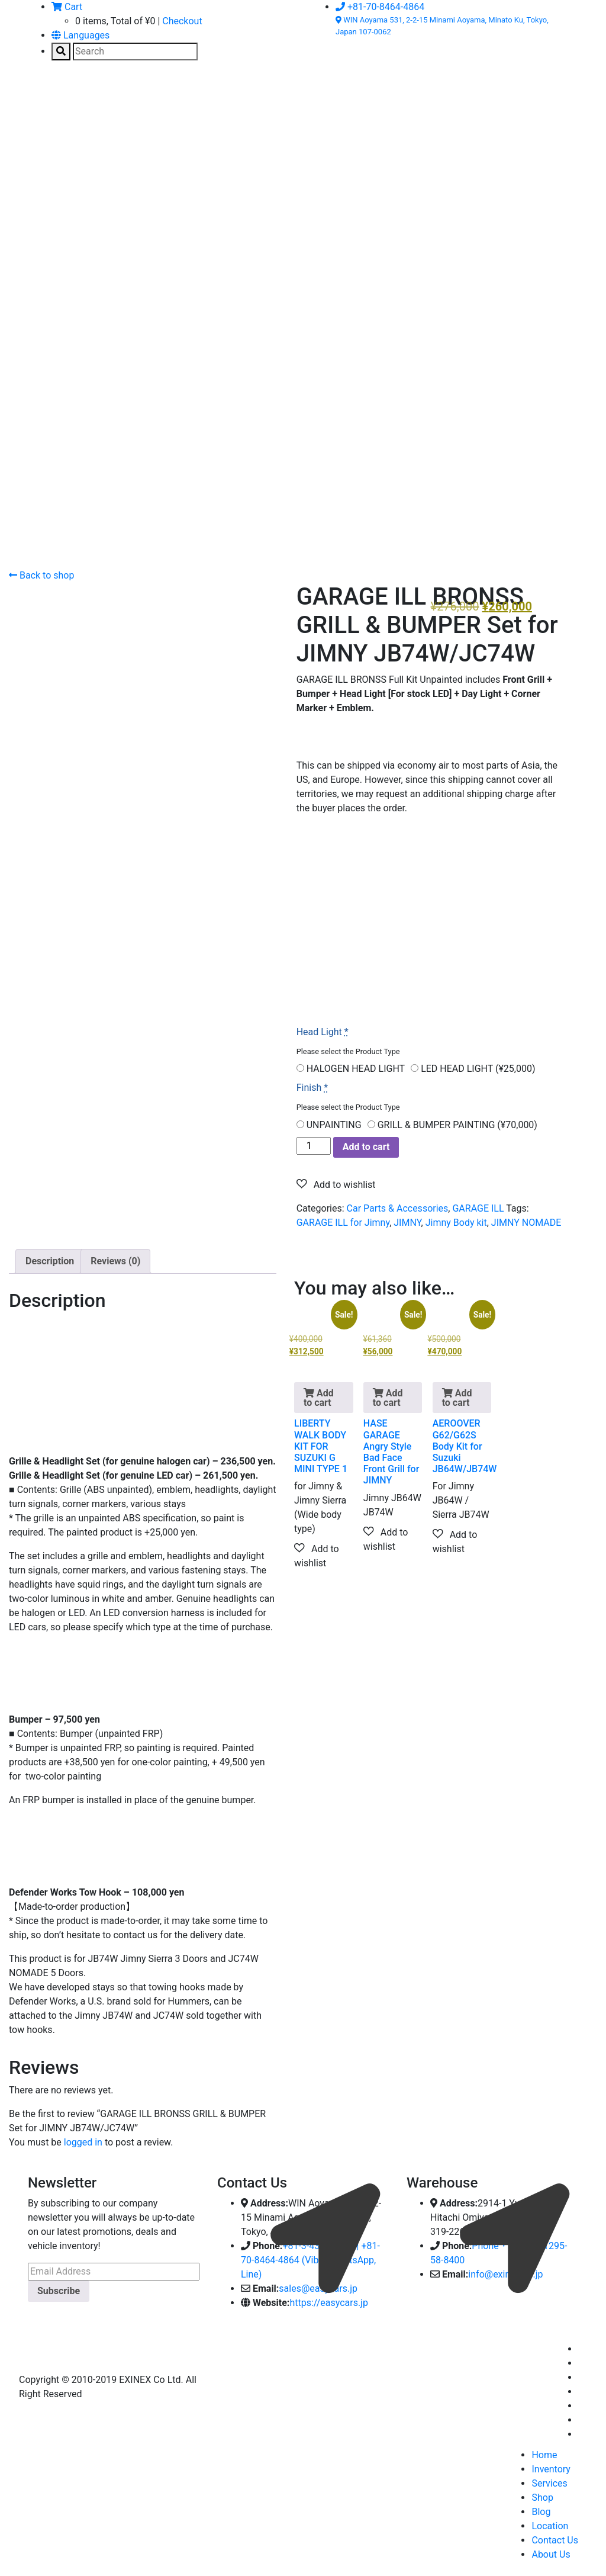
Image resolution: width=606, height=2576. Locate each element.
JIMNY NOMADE (526, 1222)
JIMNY (407, 1222)
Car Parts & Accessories (398, 1208)
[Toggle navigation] (45, 98)
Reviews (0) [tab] (115, 1261)
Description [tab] (49, 1261)
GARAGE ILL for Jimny (342, 1222)
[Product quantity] (313, 1146)
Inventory (550, 2469)
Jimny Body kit (456, 1222)
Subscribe (58, 2290)
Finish (312, 1087)
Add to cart (366, 1146)
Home (544, 2455)
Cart (66, 6)
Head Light (322, 1032)
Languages (80, 35)
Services (549, 2483)
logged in (83, 2142)
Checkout (182, 21)
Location (549, 2526)
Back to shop (41, 575)
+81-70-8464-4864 (380, 6)
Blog (540, 2511)
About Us (550, 2554)
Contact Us (554, 2540)
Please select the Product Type (348, 1051)
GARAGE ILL (478, 1208)
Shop (542, 2497)
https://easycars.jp (328, 2302)
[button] (336, 1184)
